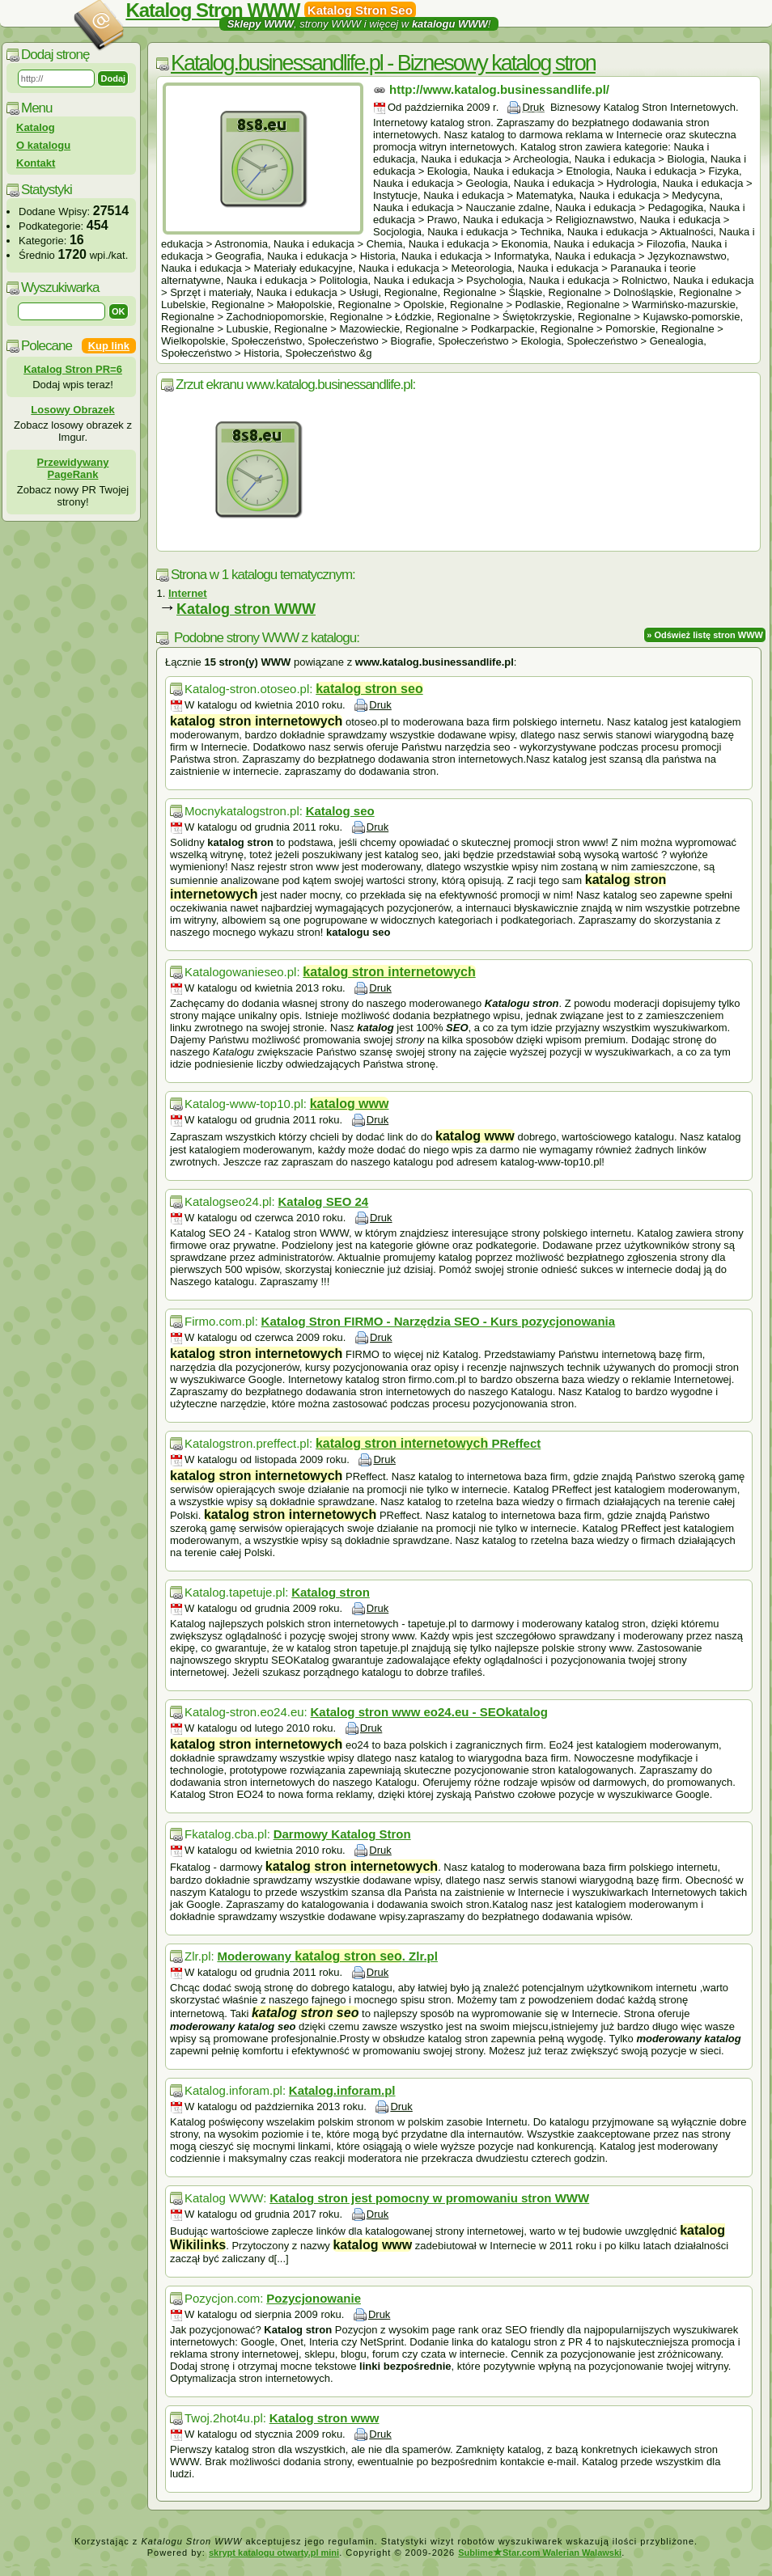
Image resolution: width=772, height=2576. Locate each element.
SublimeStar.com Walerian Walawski (539, 2552)
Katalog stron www (324, 2418)
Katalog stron (330, 1592)
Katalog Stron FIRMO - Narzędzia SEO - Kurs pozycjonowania (438, 1321)
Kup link (108, 346)
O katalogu (43, 145)
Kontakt (35, 163)
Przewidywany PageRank (73, 468)
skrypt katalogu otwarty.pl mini (274, 2552)
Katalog (35, 127)
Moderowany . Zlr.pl (327, 1956)
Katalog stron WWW (246, 609)
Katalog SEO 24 (323, 1201)
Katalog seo (340, 811)
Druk (533, 107)
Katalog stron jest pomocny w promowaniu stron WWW (429, 2198)
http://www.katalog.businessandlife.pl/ (499, 89)
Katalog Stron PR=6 (72, 369)
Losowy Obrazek (72, 410)
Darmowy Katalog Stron (342, 1834)
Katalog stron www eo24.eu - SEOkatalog (429, 1712)
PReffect (428, 1443)
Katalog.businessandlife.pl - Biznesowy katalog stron (383, 63)
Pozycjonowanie (313, 2298)
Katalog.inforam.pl (342, 2090)
